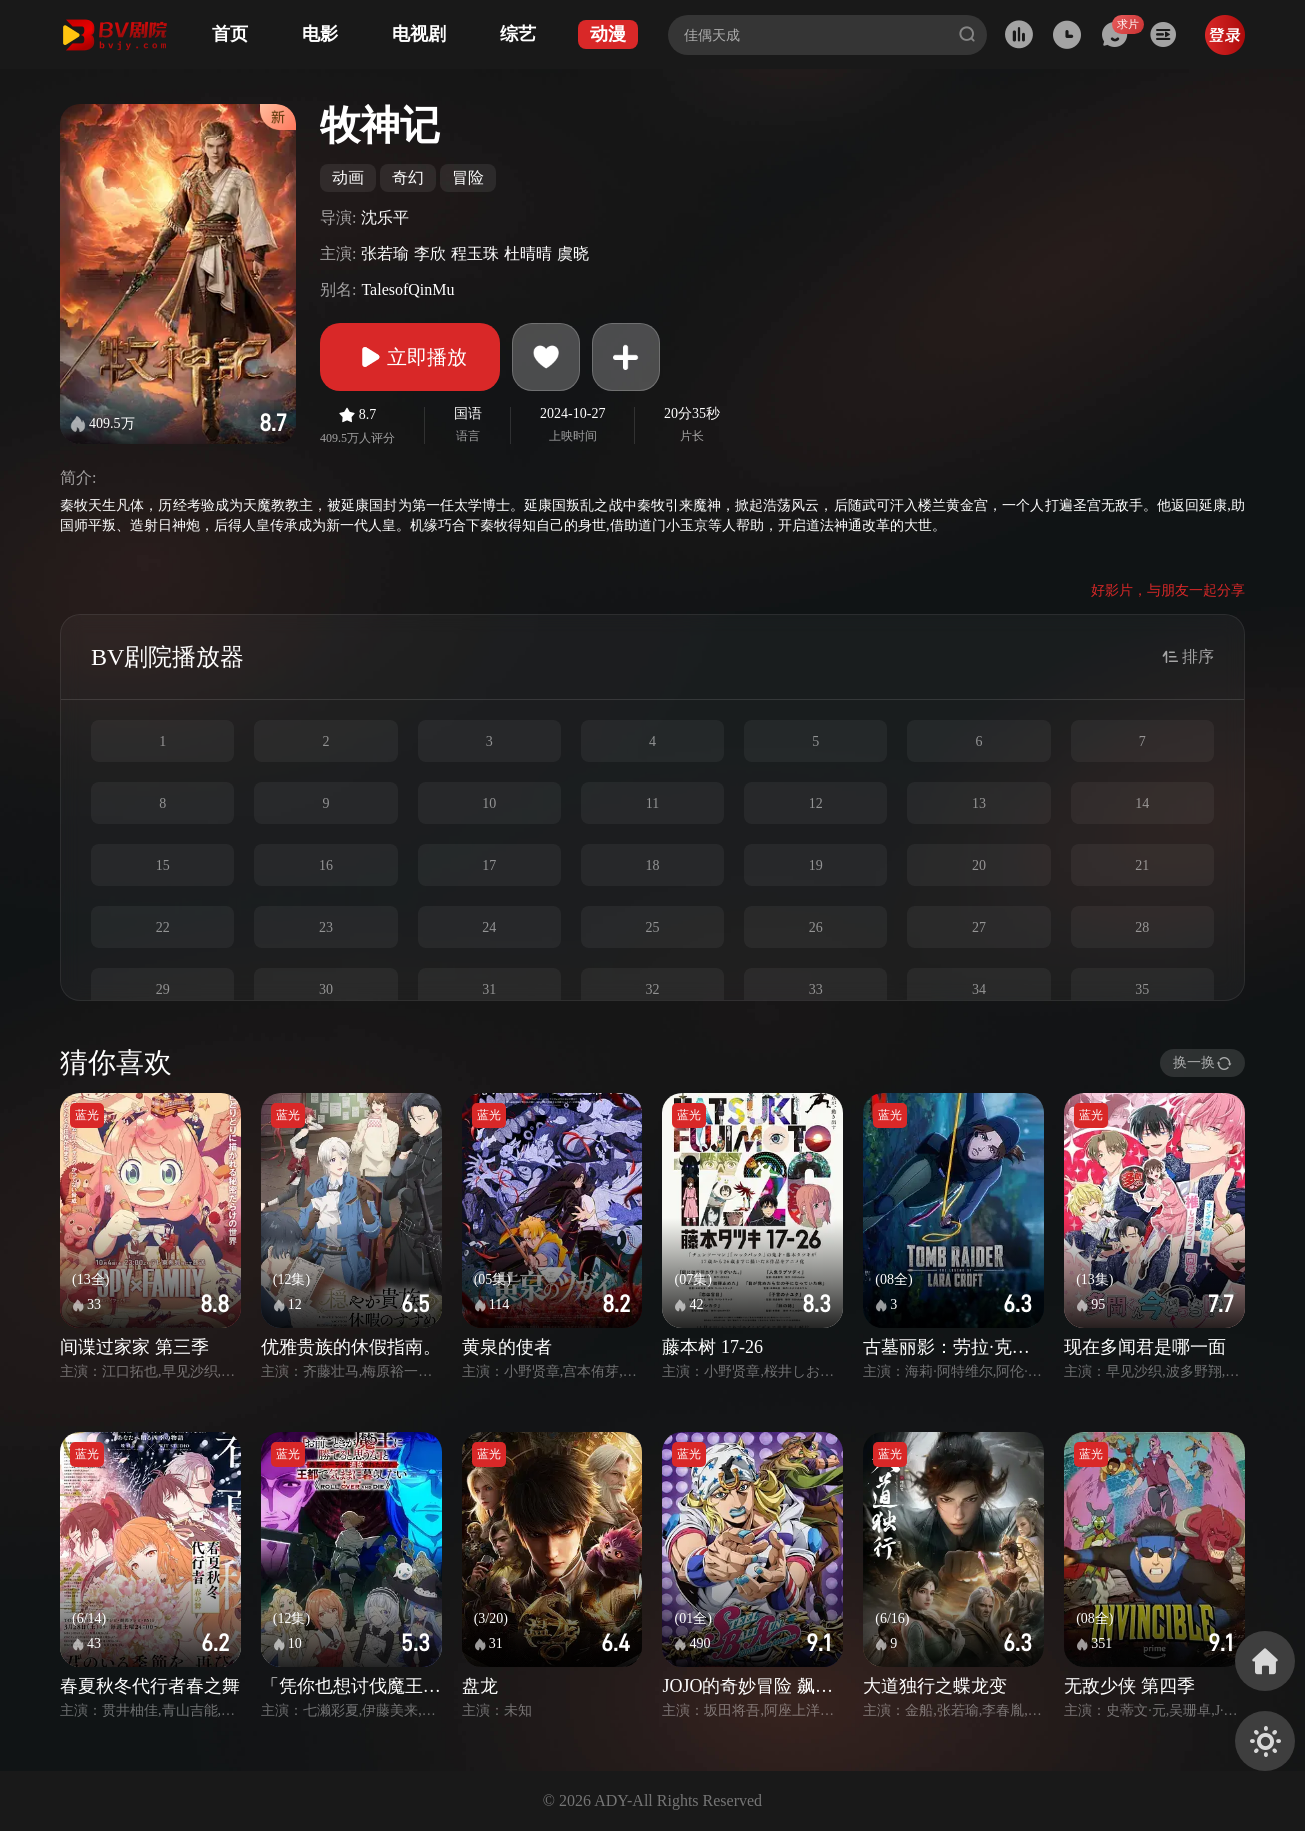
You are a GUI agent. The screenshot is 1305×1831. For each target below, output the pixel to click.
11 (652, 803)
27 (979, 927)
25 (652, 927)
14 (1142, 803)
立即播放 (410, 357)
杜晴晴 (528, 253)
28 (1142, 927)
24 (489, 927)
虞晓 (573, 253)
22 (163, 927)
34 (979, 989)
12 (816, 803)
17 (489, 865)
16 (326, 865)
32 (652, 989)
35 (1142, 989)
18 (652, 865)
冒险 (468, 177)
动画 (348, 177)
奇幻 (408, 177)
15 (163, 865)
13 (979, 803)
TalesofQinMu (407, 289)
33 (816, 989)
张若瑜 (385, 253)
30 (326, 989)
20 (979, 865)
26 (816, 927)
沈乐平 (385, 217)
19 (816, 865)
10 (489, 803)
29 (163, 989)
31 (489, 989)
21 (1142, 865)
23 (326, 927)
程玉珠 (475, 253)
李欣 (430, 253)
